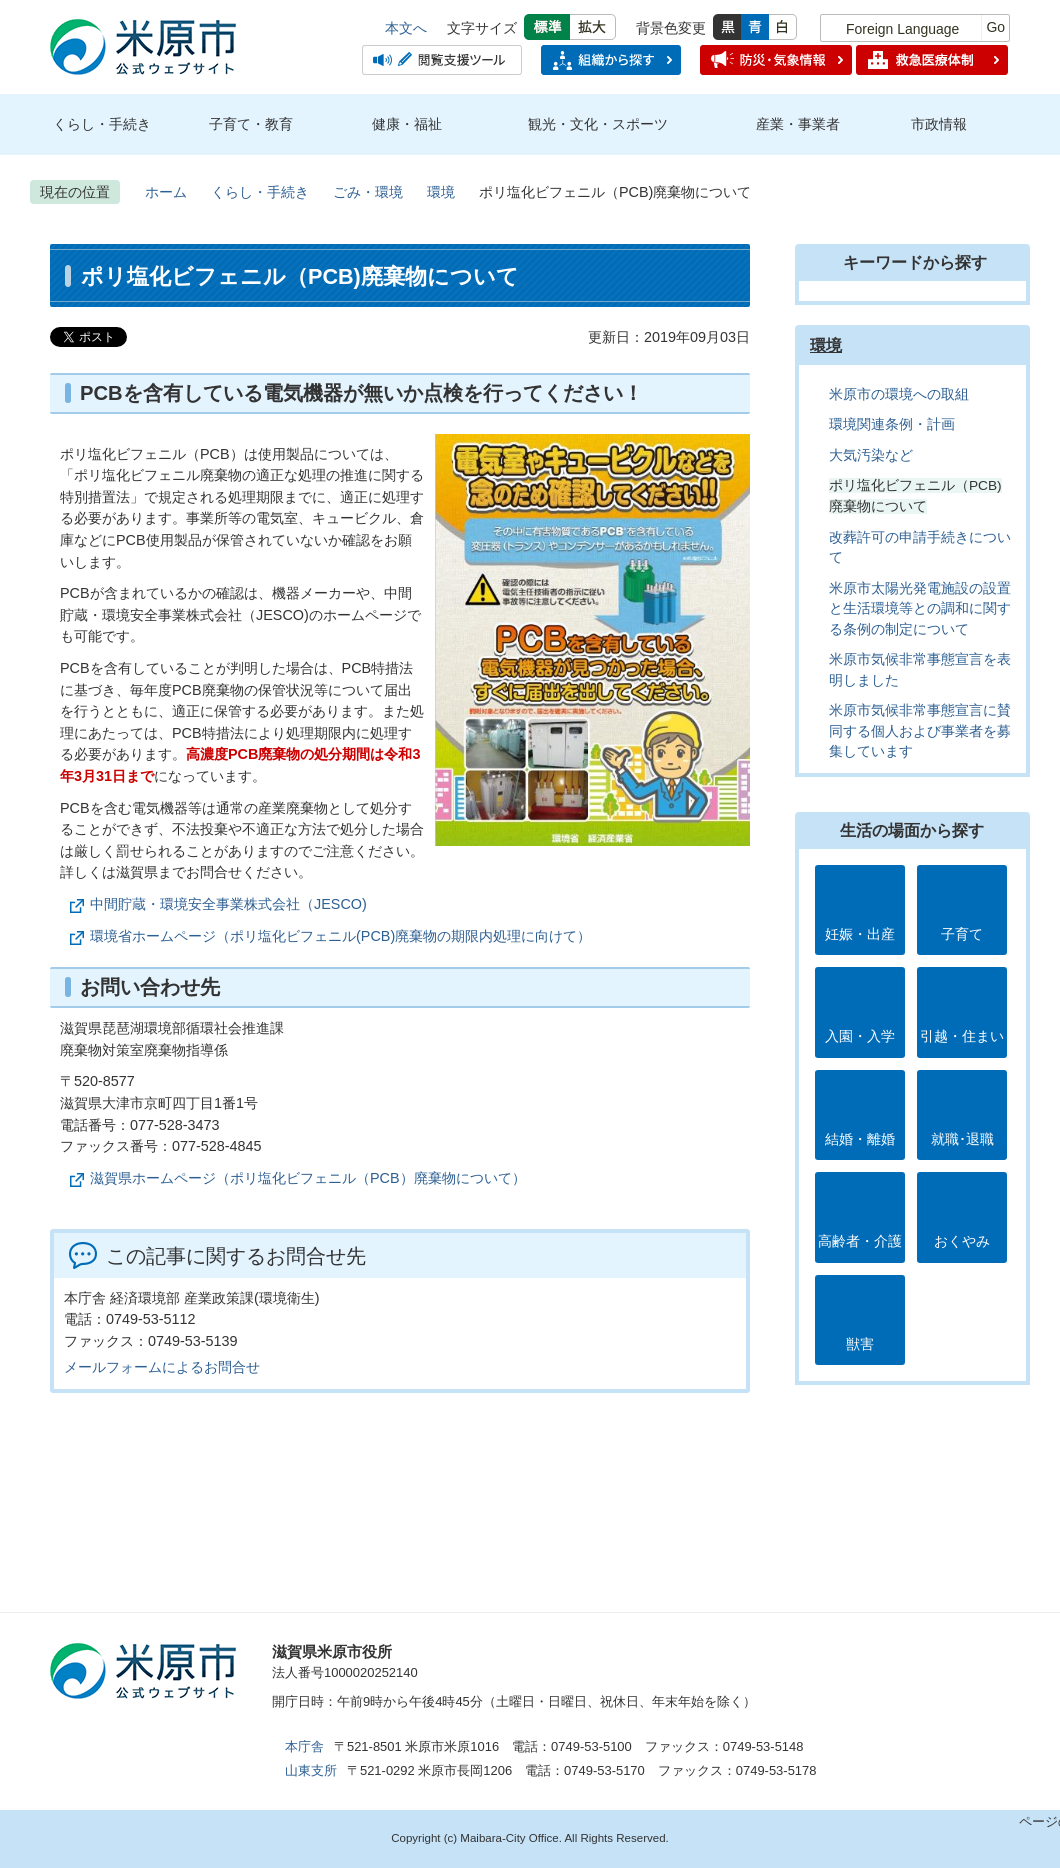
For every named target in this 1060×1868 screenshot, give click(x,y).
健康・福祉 (407, 124)
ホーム (166, 192)
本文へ (406, 28)
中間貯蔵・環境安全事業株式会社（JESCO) (228, 904)
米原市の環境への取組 (899, 394)
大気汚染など (871, 455)
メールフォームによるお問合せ (162, 1367)
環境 (441, 192)
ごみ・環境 (368, 192)
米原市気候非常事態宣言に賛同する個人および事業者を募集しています (920, 731)
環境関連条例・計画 (892, 424)
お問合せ (806, 1660)
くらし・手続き (102, 124)
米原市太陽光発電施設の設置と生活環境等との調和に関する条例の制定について (920, 609)
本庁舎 (304, 1746)
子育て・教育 (251, 124)
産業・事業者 (798, 124)
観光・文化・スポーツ (598, 124)
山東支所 (311, 1770)
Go (995, 27)
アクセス (506, 1660)
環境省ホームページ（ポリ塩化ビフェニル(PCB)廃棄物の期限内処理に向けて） (340, 936)
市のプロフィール (656, 1660)
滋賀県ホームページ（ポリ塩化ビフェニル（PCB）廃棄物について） (308, 1178)
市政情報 (939, 124)
